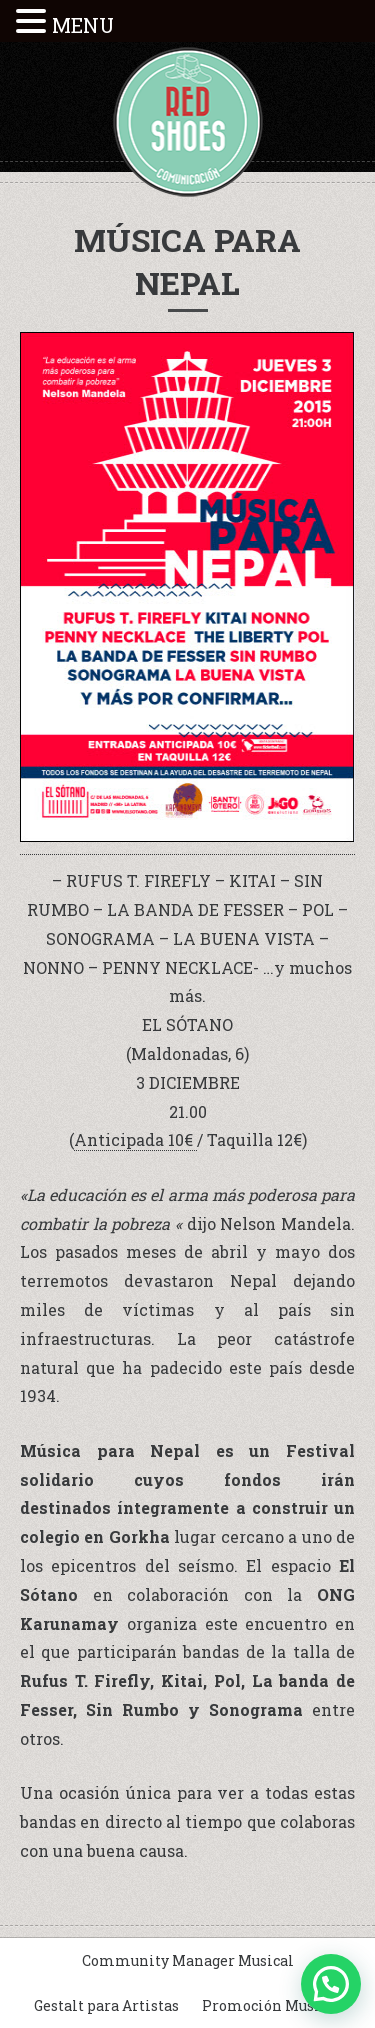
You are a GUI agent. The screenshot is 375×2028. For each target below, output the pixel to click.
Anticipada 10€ (135, 1139)
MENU (83, 25)
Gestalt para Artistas (106, 2005)
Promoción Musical (271, 2005)
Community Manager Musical (188, 1960)
